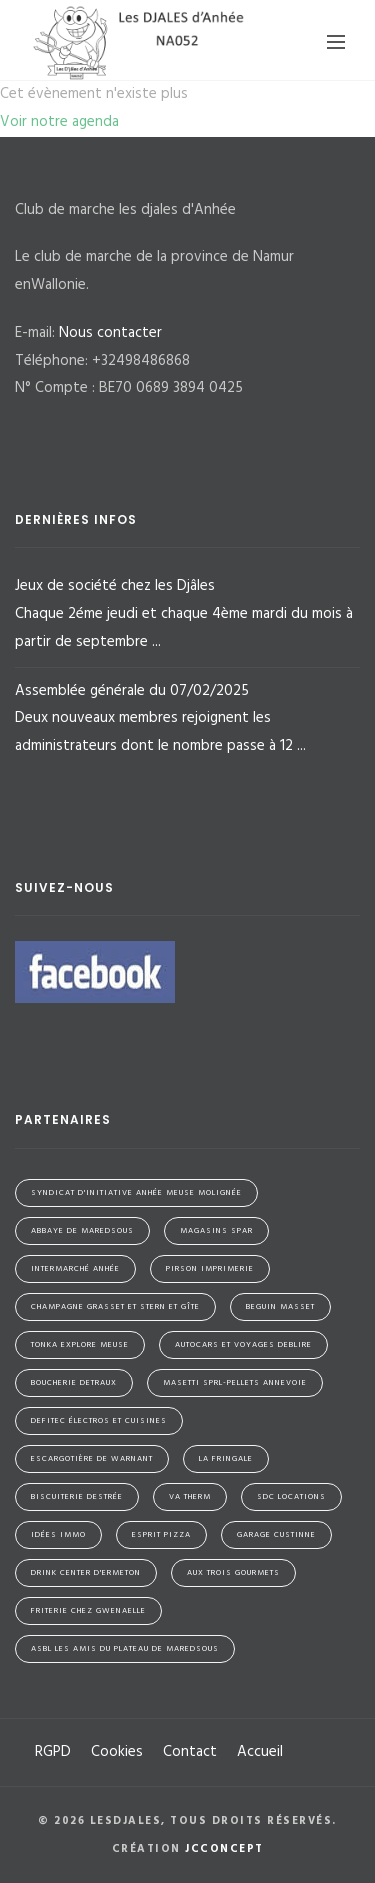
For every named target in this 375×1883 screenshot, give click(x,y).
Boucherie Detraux (74, 1383)
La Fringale (226, 1459)
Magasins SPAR (216, 1231)
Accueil (260, 1752)
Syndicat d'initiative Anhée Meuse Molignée (136, 1193)
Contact (190, 1752)
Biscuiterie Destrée (77, 1497)
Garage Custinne (276, 1535)
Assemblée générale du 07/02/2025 (187, 720)
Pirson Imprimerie (210, 1269)
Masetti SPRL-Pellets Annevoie (235, 1383)
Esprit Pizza (161, 1535)
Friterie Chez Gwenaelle (88, 1611)
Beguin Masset (280, 1307)
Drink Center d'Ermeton (86, 1573)
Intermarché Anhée (75, 1269)
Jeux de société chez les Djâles (187, 615)
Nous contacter (110, 333)
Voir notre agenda (59, 122)
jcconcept (224, 1849)
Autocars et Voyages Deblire (243, 1345)
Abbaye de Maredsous (82, 1231)
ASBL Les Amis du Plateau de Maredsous (125, 1649)
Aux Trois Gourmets (233, 1573)
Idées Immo (58, 1535)
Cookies (117, 1752)
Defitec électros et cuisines (99, 1421)
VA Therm (190, 1497)
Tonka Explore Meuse (80, 1345)
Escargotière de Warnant (92, 1459)
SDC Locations (291, 1497)
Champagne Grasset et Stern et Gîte (115, 1307)
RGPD (53, 1752)
